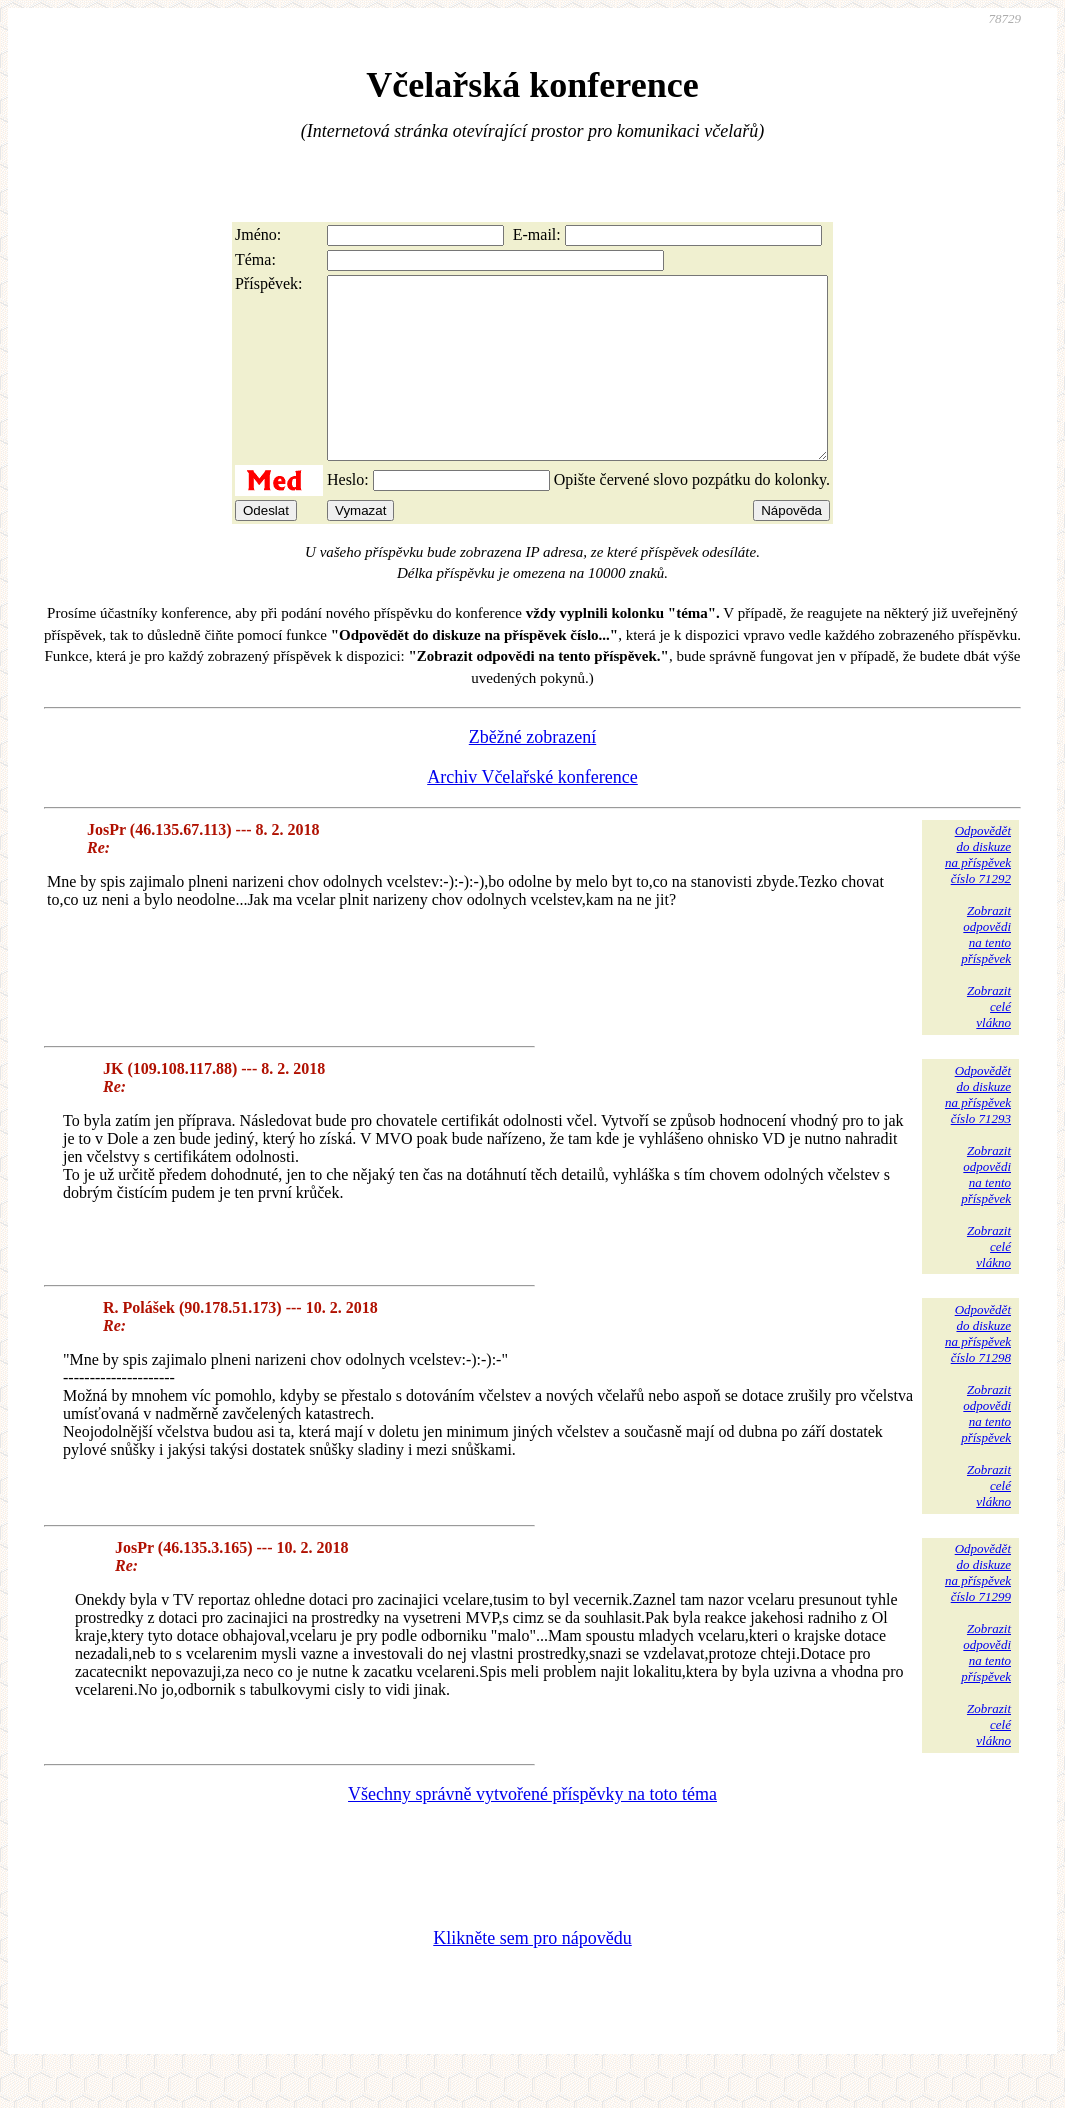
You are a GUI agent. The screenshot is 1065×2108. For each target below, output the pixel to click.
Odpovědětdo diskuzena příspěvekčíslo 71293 (978, 1130)
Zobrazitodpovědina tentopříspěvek (986, 970)
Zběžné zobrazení (532, 773)
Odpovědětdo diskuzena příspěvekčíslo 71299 (978, 1608)
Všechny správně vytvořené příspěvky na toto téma (532, 1830)
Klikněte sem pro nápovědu (532, 1974)
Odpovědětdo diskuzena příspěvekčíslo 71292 (978, 890)
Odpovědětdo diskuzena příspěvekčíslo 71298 (978, 1369)
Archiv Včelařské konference (532, 813)
